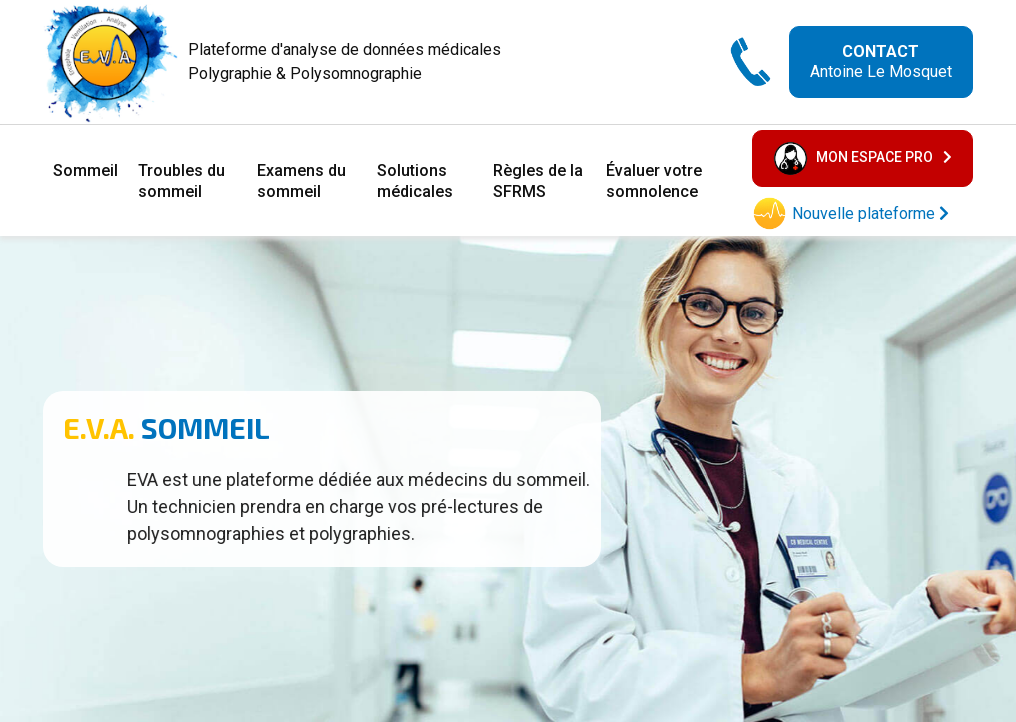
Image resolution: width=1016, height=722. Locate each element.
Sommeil (85, 170)
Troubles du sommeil (181, 181)
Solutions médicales (415, 181)
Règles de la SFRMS (538, 181)
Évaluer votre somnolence (654, 181)
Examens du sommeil (301, 181)
